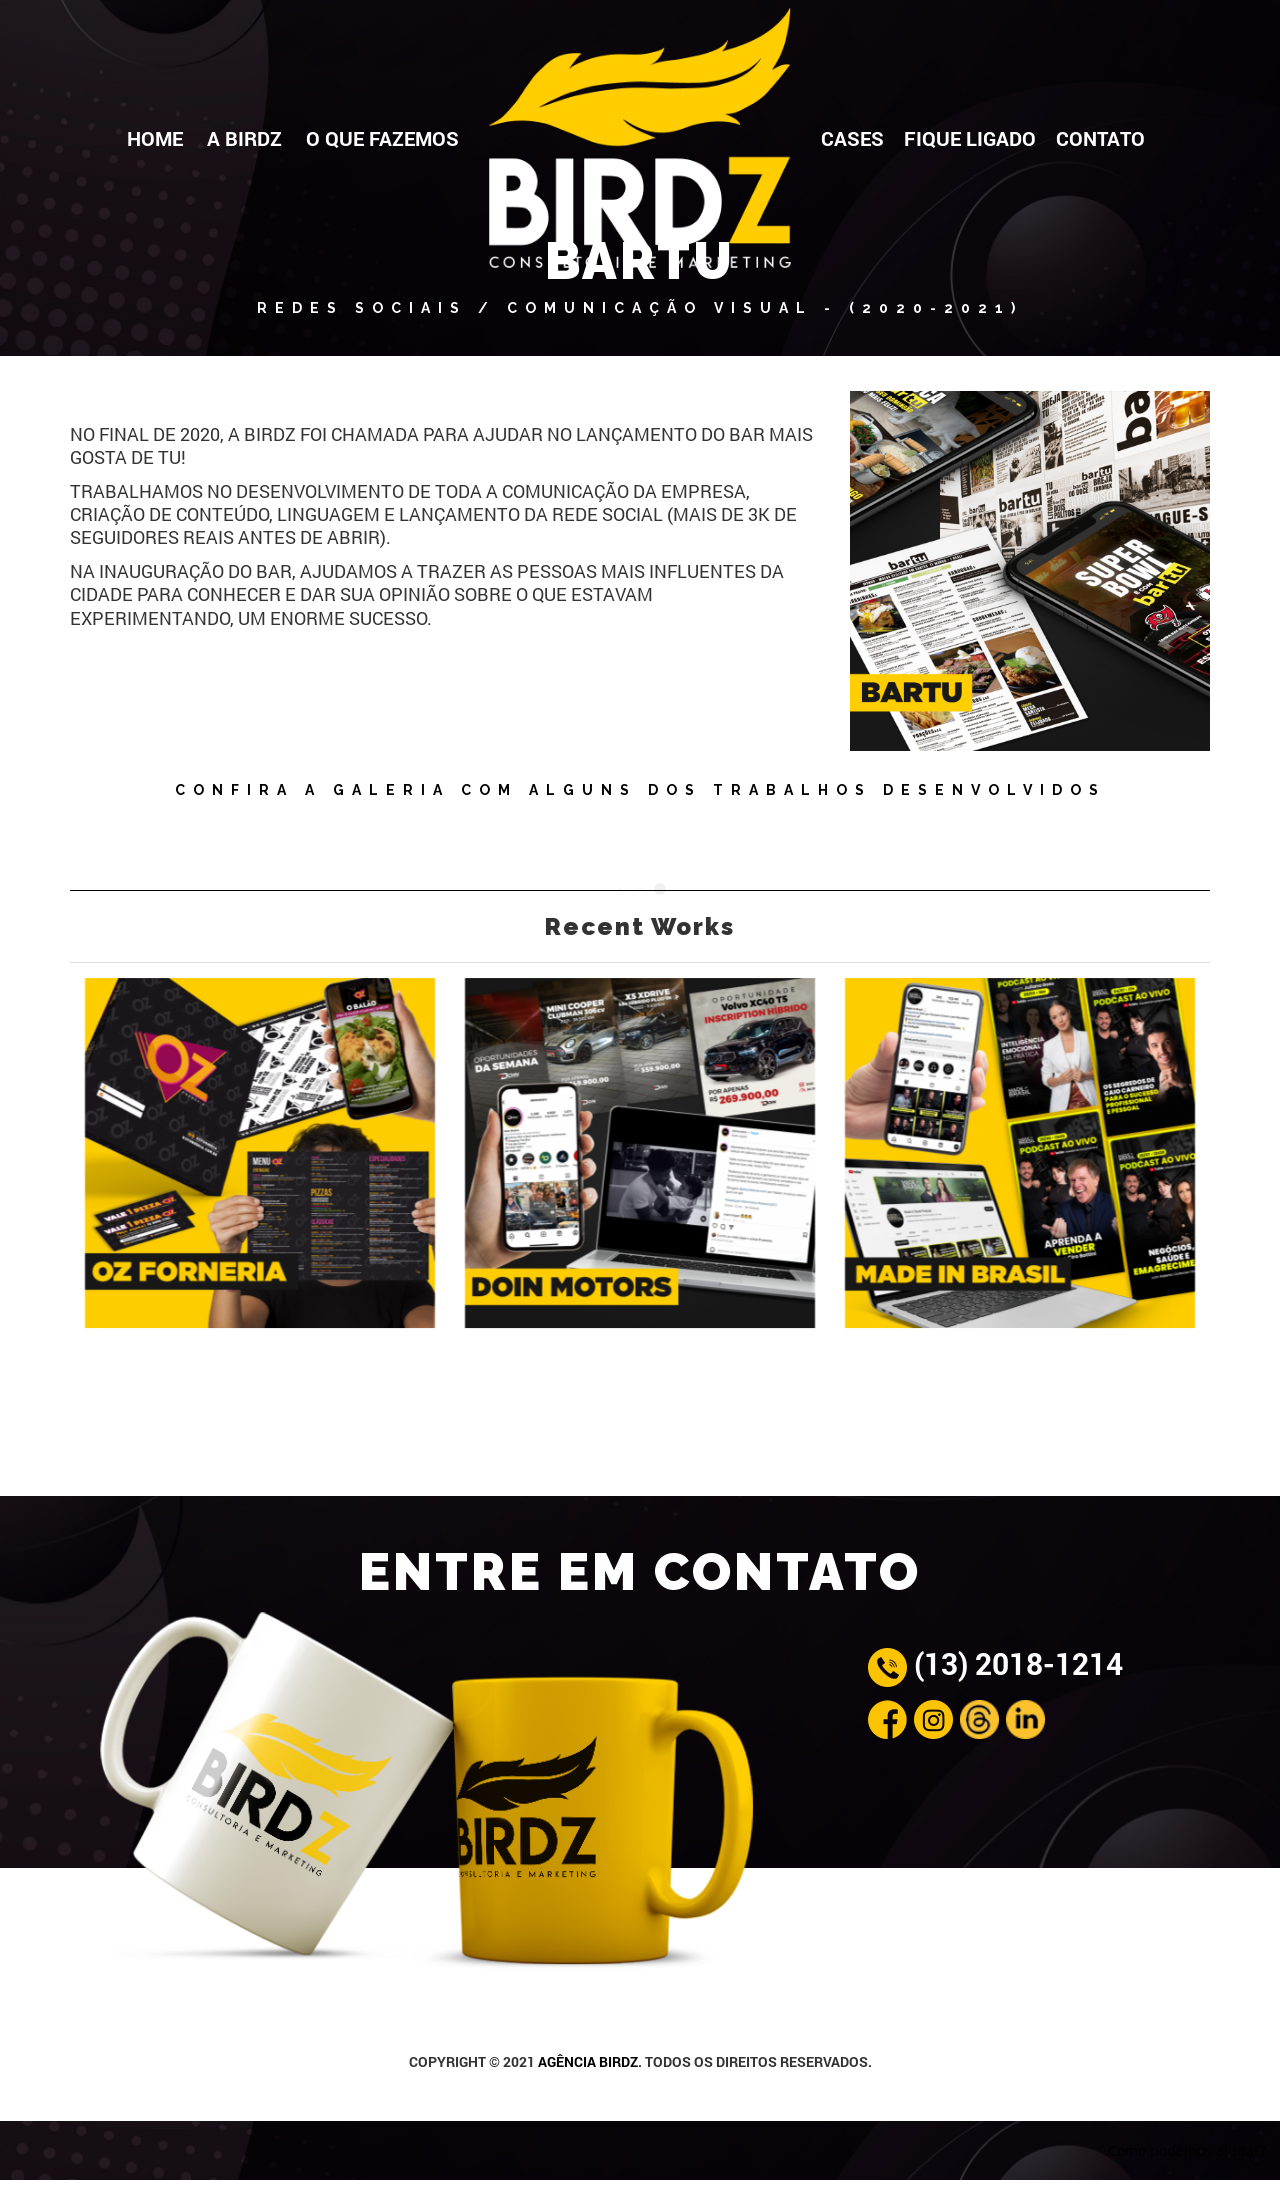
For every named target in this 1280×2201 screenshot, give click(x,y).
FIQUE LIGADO (970, 138)
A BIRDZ (244, 138)
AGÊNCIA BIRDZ (588, 2061)
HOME (155, 138)
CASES (852, 138)
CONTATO (1100, 138)
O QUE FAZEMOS (382, 138)
